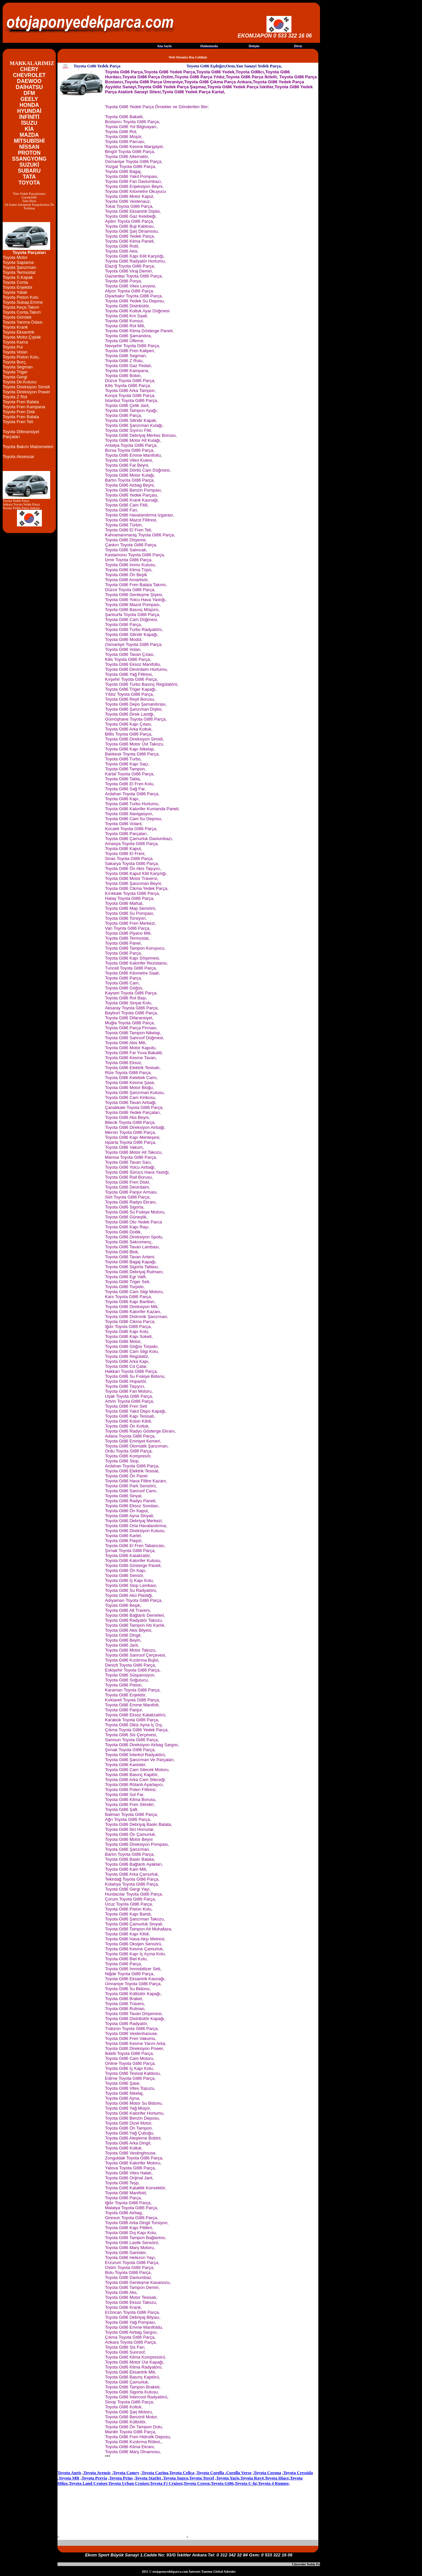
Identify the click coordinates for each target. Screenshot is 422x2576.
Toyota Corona (267, 2472)
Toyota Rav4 (252, 2477)
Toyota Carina (155, 2472)
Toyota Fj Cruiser (166, 2483)
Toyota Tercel (201, 2477)
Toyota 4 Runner (273, 2483)
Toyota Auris (69, 2472)
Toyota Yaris (227, 2477)
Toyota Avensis (97, 2472)
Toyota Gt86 (222, 2483)
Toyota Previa (94, 2477)
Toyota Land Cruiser (88, 2483)
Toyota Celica (181, 2472)
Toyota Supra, (176, 2477)
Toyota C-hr (246, 2483)
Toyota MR (68, 2477)
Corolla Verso (239, 2472)
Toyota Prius (121, 2477)
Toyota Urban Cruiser (128, 2483)
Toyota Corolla (210, 2472)
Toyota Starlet (148, 2477)
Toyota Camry (126, 2472)
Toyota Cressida (298, 2472)
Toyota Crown (196, 2483)
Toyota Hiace (277, 2477)
